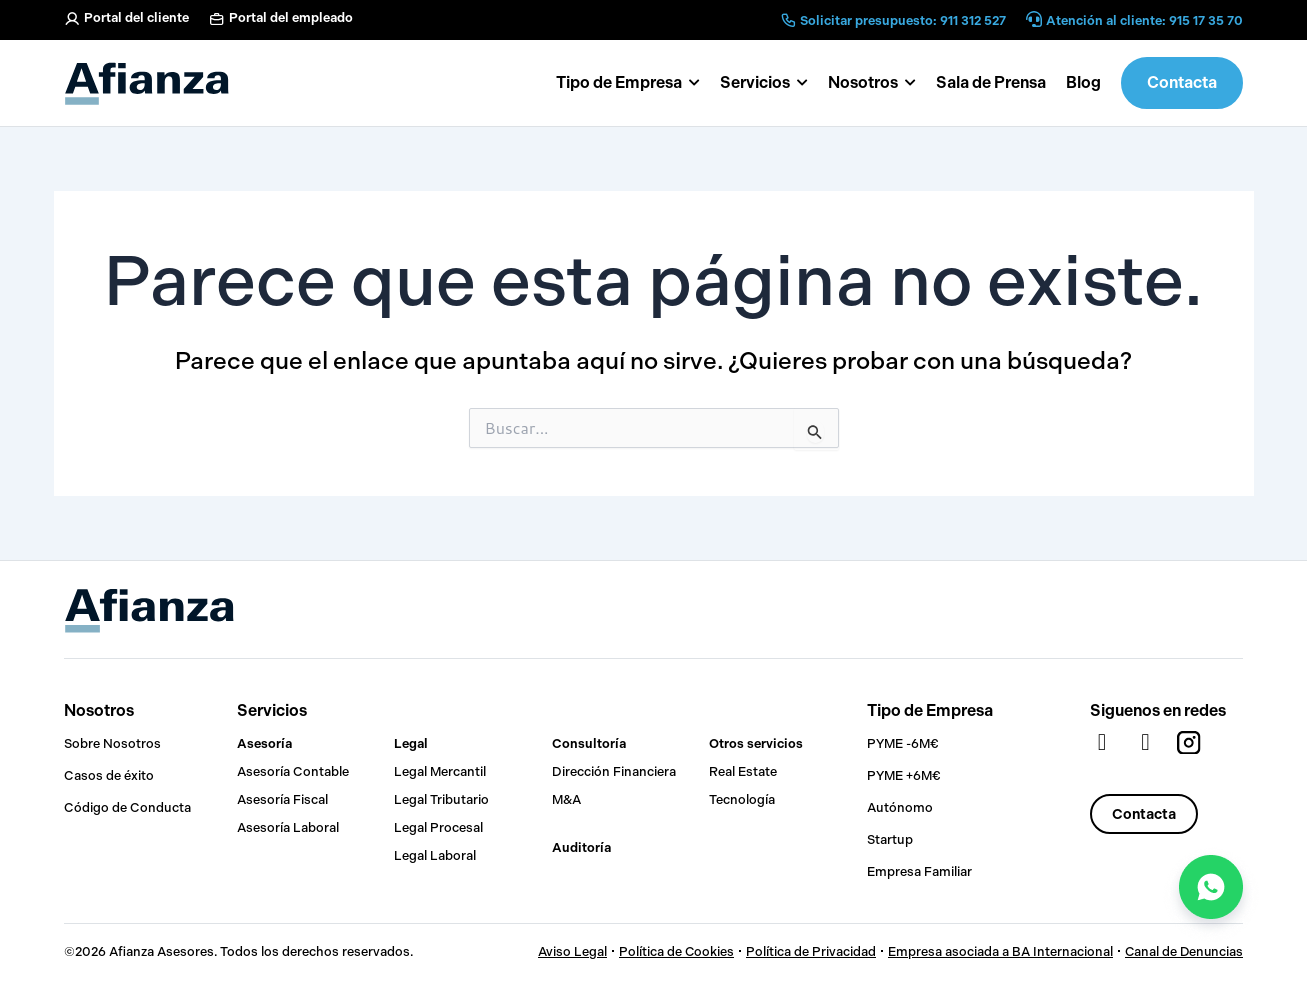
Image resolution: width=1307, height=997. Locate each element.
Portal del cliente (136, 17)
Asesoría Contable (293, 771)
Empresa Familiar (919, 871)
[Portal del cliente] (72, 19)
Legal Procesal (438, 827)
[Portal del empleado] (217, 19)
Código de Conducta (127, 807)
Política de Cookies (673, 951)
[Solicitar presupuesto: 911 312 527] (788, 20)
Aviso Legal (568, 951)
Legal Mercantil (440, 771)
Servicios (272, 710)
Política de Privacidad (808, 951)
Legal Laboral (435, 855)
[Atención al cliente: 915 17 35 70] (1034, 20)
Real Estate (743, 771)
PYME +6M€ (904, 775)
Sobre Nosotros (112, 743)
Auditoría (581, 847)
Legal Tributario (441, 799)
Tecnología (742, 799)
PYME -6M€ (903, 743)
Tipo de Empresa (930, 710)
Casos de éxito (109, 775)
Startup (890, 839)
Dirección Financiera (614, 771)
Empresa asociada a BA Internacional (997, 951)
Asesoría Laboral (288, 827)
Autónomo (900, 807)
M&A (566, 799)
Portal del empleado (291, 17)
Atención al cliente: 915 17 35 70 (1144, 20)
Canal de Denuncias (1182, 951)
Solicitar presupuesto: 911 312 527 (903, 20)
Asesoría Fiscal (282, 799)
